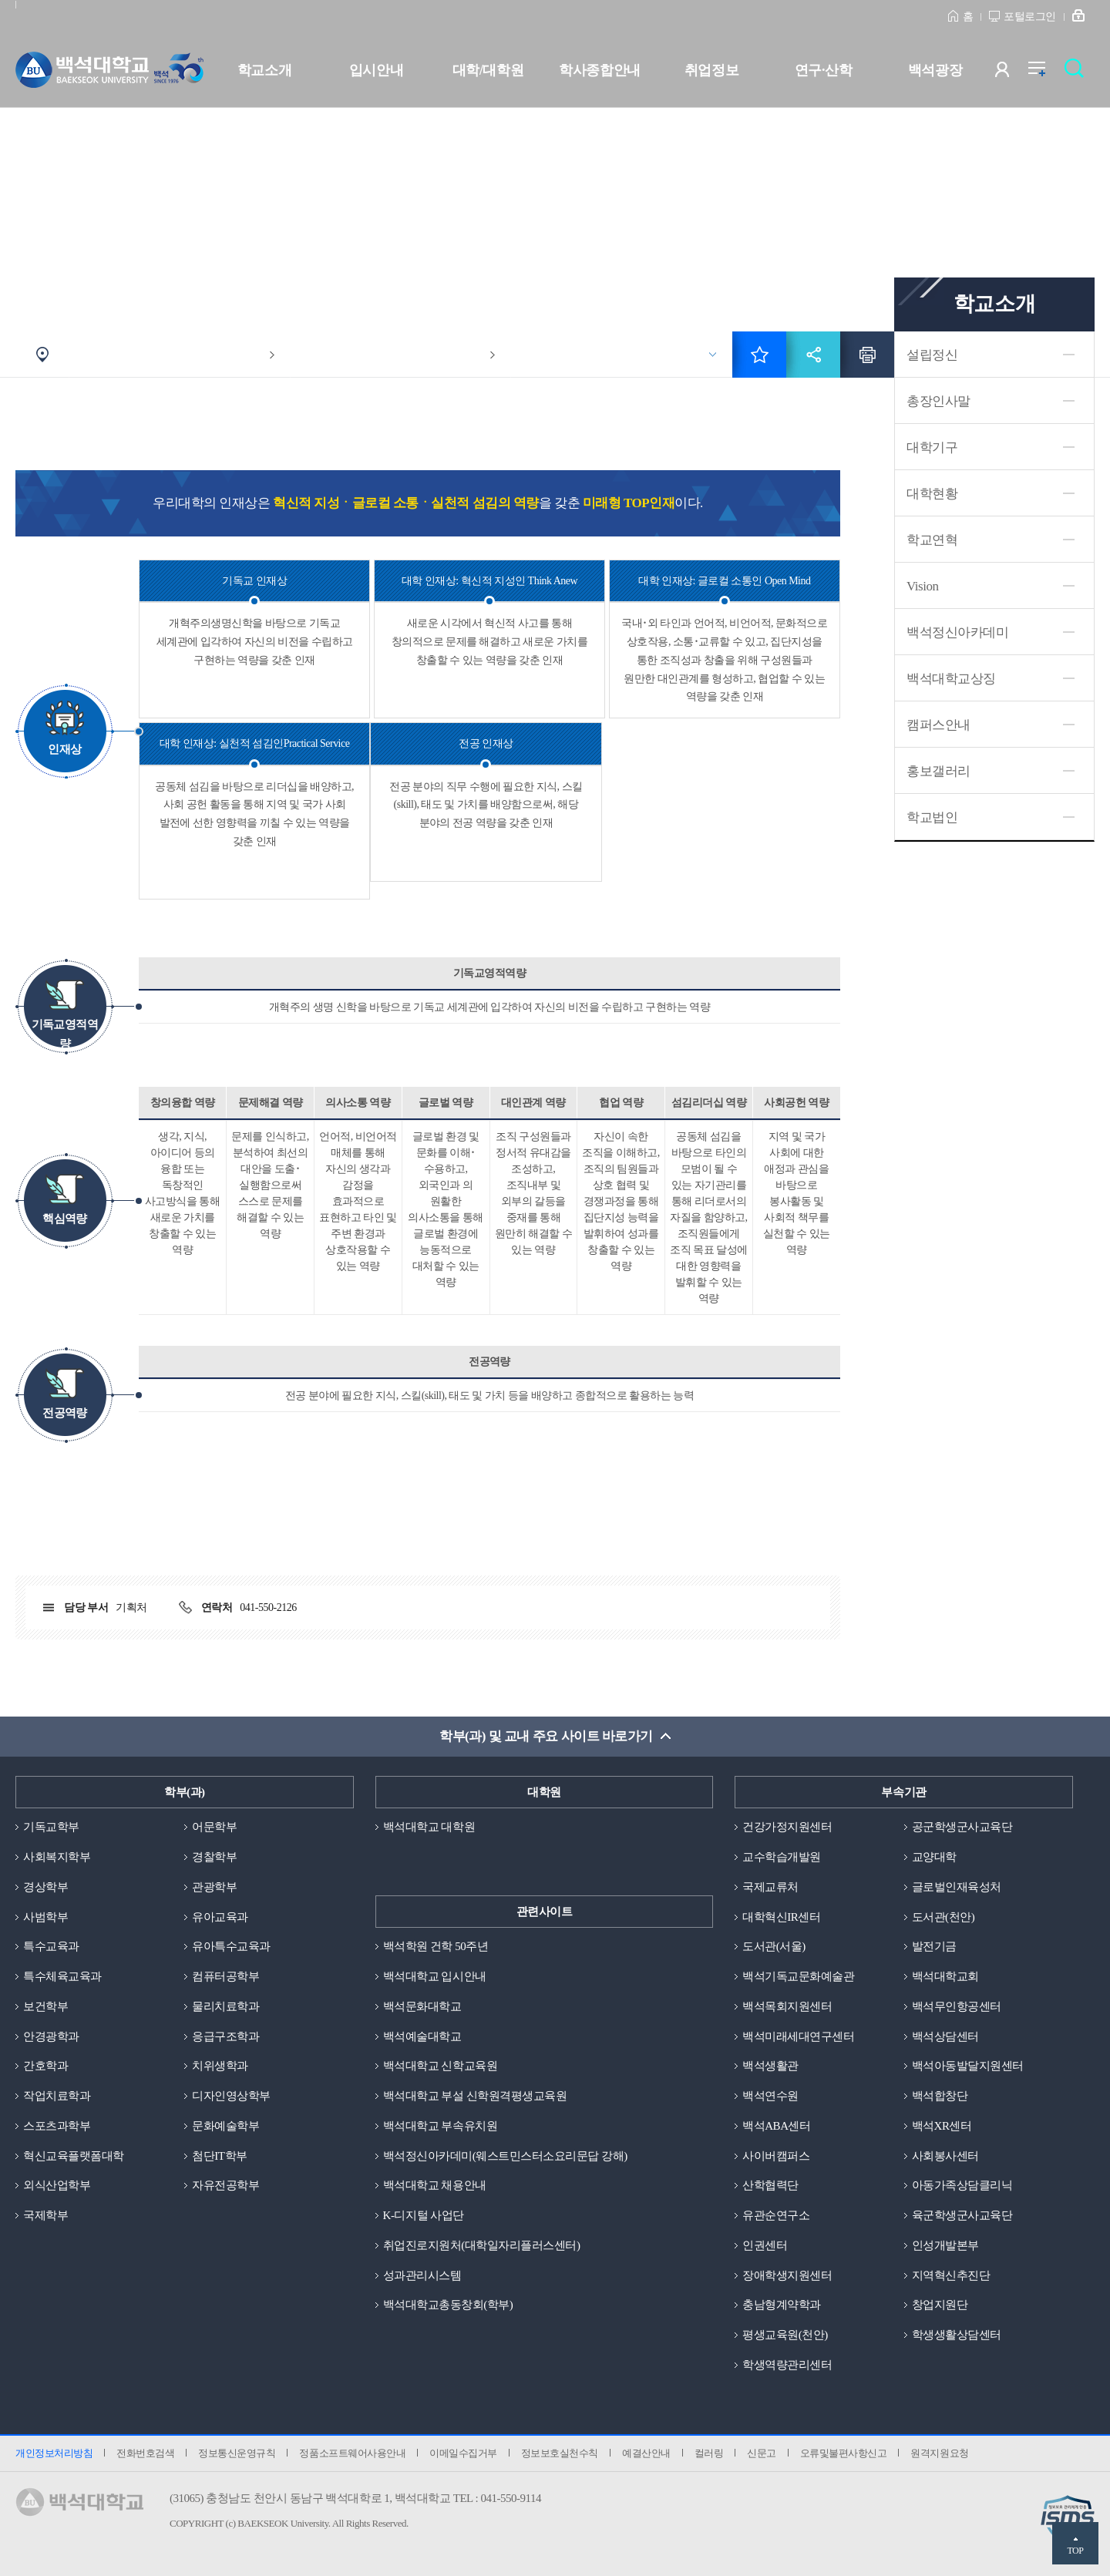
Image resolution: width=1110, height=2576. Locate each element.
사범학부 (45, 1917)
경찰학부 (214, 1857)
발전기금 (934, 1946)
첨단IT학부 (219, 2156)
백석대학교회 (945, 1976)
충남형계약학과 (781, 2305)
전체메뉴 (1044, 72)
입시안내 (376, 70)
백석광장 (935, 70)
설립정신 (931, 355)
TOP (1075, 2550)
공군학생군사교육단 (962, 1827)
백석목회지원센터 (787, 2006)
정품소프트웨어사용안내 (352, 2453)
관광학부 (214, 1887)
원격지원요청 (939, 2453)
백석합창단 (940, 2096)
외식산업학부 (56, 2185)
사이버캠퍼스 (775, 2156)
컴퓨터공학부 (225, 1976)
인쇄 (867, 354)
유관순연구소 (775, 2215)
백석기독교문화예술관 (798, 1976)
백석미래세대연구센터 (798, 2036)
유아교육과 (220, 1917)
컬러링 (709, 2453)
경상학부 (45, 1887)
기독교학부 (51, 1827)
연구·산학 (823, 70)
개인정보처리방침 (53, 2453)
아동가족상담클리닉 (962, 2185)
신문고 (761, 2453)
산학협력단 (770, 2185)
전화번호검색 (145, 2453)
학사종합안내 (599, 70)
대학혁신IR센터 (781, 1917)
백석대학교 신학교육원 (440, 2066)
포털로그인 (1030, 16)
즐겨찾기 (759, 354)
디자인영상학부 (231, 2096)
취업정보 (711, 70)
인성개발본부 (945, 2245)
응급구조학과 (225, 2036)
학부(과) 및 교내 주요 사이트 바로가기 (546, 1736)
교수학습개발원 (781, 1857)
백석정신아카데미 (957, 632)
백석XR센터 (942, 2126)
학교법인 (931, 817)
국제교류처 (770, 1887)
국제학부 (45, 2215)
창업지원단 (940, 2305)
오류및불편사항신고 (843, 2453)
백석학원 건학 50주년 (436, 1946)
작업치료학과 (56, 2096)
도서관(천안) (943, 1917)
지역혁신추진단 (951, 2275)
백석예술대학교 (422, 2036)
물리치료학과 (225, 2006)
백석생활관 (770, 2066)
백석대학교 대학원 (429, 1827)
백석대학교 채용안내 (434, 2185)
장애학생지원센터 (787, 2275)
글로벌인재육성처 (956, 1887)
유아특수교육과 (231, 1946)
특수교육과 (51, 1946)
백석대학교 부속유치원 (440, 2126)
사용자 (1011, 72)
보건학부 (45, 2006)
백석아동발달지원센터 (968, 2066)
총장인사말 (938, 401)
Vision (922, 586)
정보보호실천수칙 (559, 2453)
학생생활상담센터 (956, 2335)
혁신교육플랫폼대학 (73, 2156)
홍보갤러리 (938, 771)
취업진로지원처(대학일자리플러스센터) (481, 2245)
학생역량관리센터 (787, 2365)
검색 (1078, 72)
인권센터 (764, 2245)
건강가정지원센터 (787, 1827)
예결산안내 (646, 2453)
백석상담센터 (945, 2036)
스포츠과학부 (56, 2126)
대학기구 (931, 447)
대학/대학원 (487, 70)
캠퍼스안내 (938, 725)
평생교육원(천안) (785, 2335)
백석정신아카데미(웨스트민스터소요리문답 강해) (505, 2156)
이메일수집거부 (463, 2453)
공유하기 (813, 354)
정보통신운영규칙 (236, 2453)
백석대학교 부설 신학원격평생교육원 (475, 2096)
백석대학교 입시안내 (434, 1976)
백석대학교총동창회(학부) (448, 2305)
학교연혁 (931, 540)
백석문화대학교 (422, 2006)
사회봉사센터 (945, 2156)
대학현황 (931, 493)
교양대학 (934, 1857)
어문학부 (214, 1827)
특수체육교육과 (62, 1976)
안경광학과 (51, 2036)
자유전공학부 (225, 2185)
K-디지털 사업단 (423, 2215)
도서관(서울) (774, 1946)
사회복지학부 (56, 1857)
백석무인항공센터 (956, 2006)
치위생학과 (220, 2066)
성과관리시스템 (422, 2275)
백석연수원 (770, 2096)
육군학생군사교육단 (962, 2215)
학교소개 (264, 70)
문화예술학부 (225, 2126)
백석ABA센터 (776, 2126)
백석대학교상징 (951, 678)
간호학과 (45, 2066)
